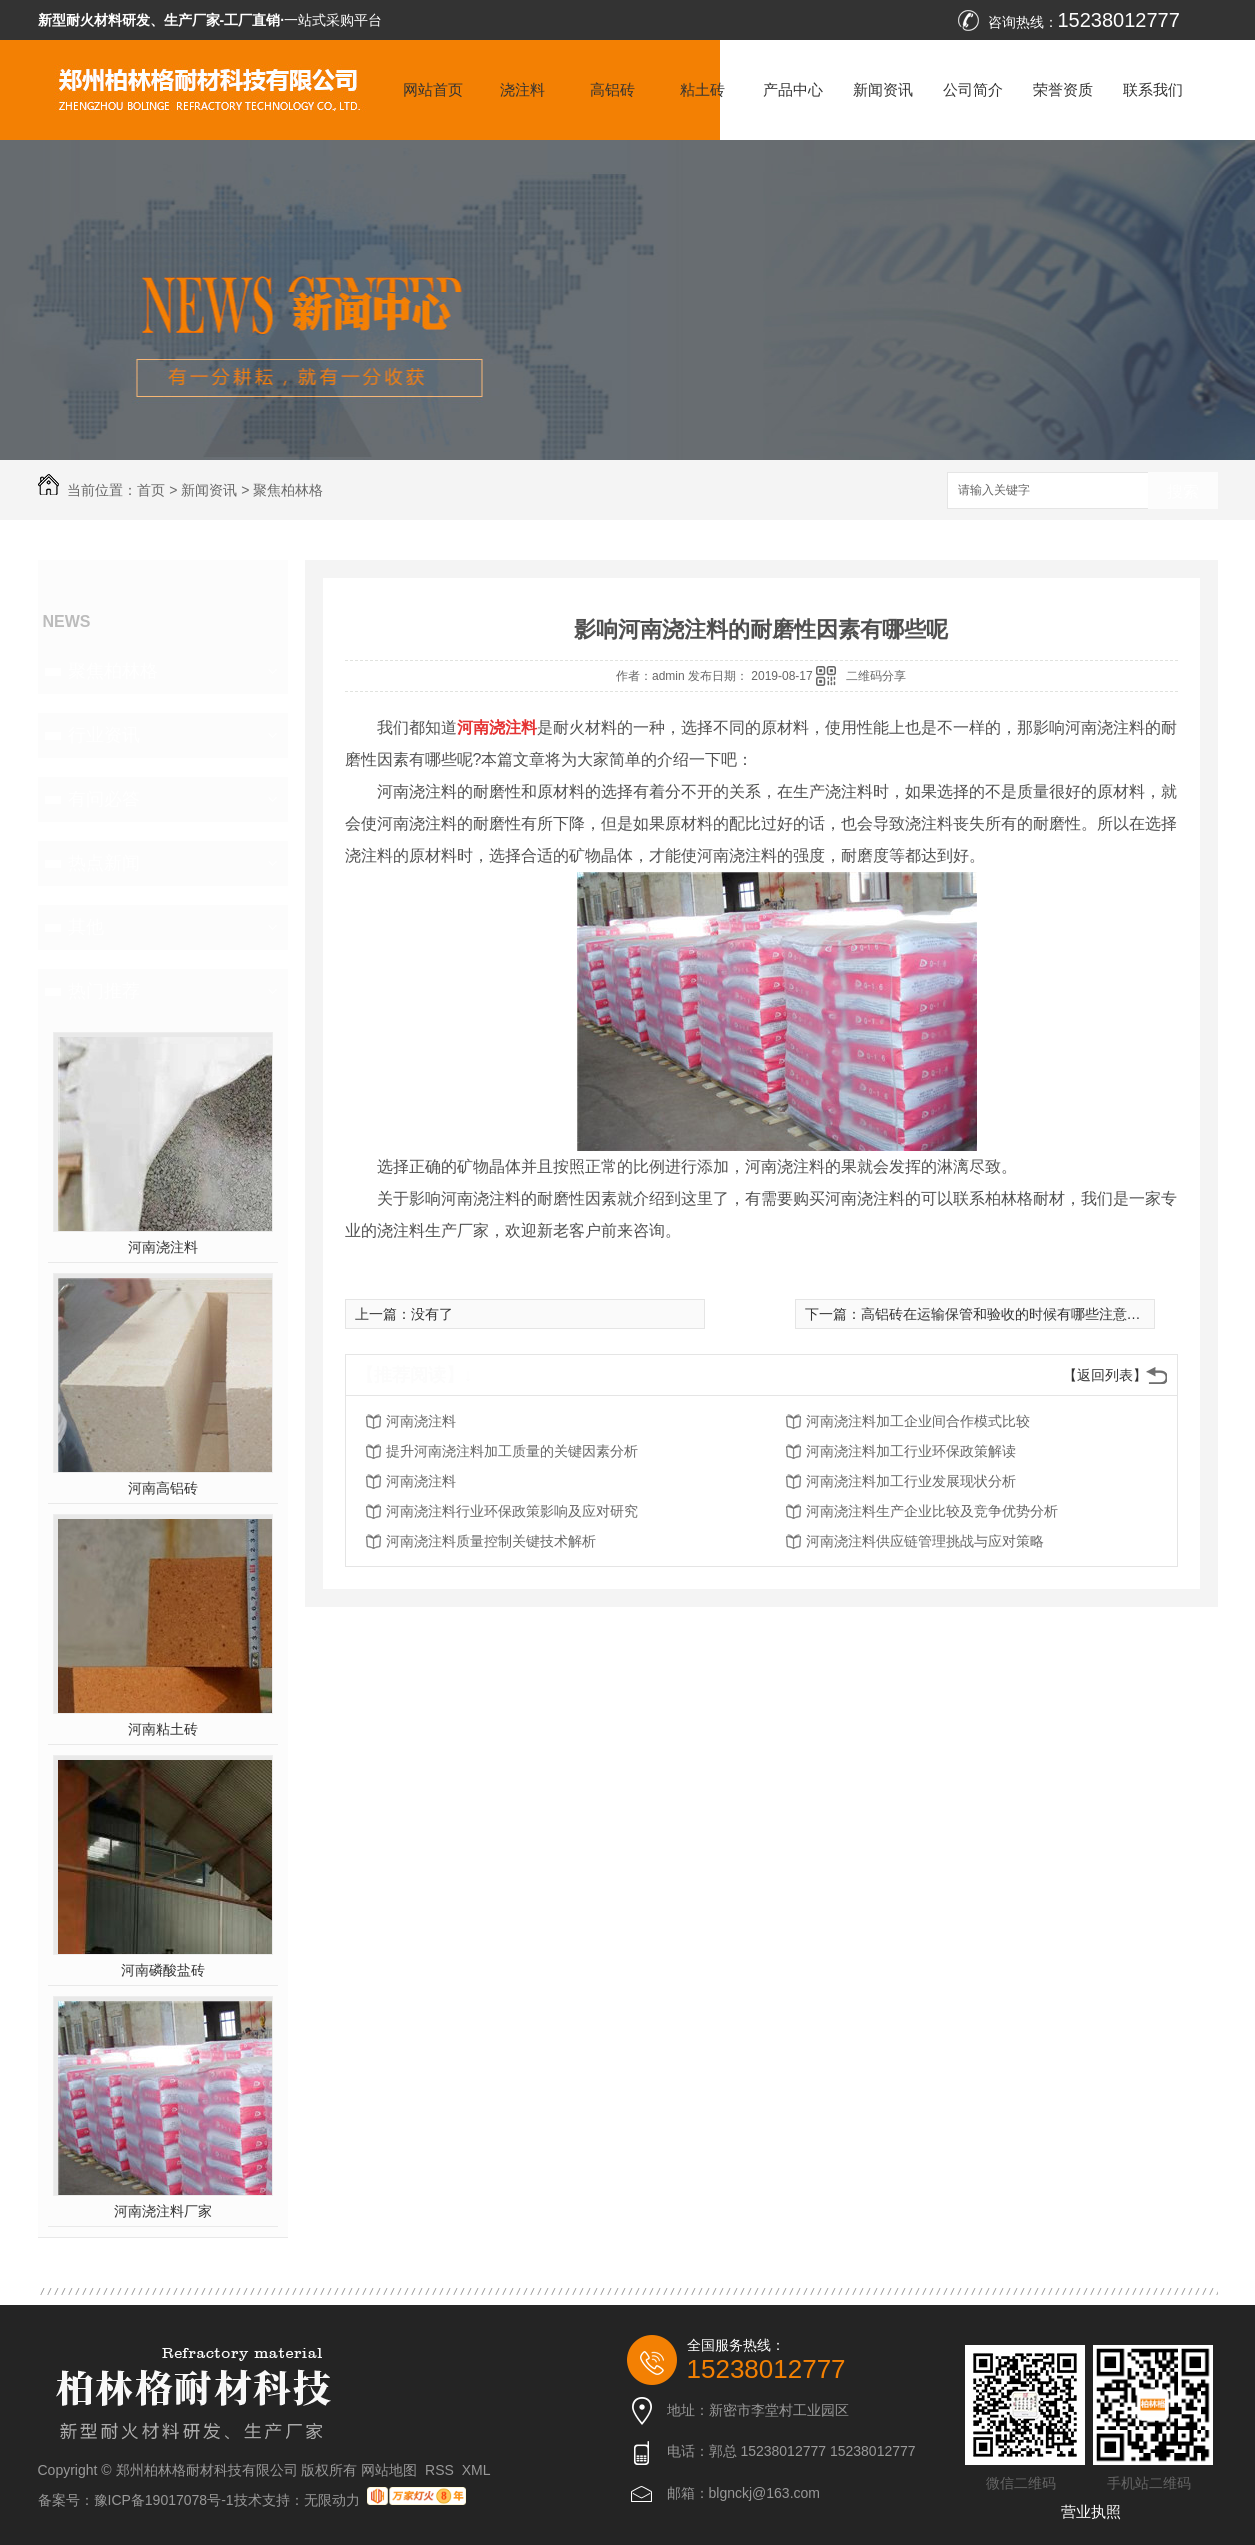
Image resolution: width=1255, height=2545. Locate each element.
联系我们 (1153, 89)
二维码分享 (876, 676)
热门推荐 (104, 991)
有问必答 (104, 799)
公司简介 (973, 89)
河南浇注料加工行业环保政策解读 (911, 1451)
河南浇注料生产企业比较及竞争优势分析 (932, 1511)
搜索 (1183, 491)
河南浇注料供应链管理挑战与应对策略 (925, 1541)
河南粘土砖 (163, 1729)
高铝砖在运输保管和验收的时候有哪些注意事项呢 (1015, 1314)
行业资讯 (104, 735)
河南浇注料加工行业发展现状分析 (911, 1481)
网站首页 (433, 89)
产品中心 (793, 89)
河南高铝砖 (163, 1488)
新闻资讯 (883, 89)
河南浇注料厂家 (163, 2211)
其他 (86, 927)
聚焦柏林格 (288, 490)
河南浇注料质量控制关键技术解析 (491, 1541)
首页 (151, 490)
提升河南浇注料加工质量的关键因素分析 (512, 1451)
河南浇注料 (163, 1247)
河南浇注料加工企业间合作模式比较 (918, 1421)
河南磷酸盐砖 (163, 1970)
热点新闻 (104, 863)
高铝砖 (612, 89)
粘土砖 (702, 89)
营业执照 (1091, 2511)
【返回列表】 (1105, 1375)
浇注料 (522, 89)
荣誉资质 (1063, 89)
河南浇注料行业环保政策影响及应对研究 (512, 1511)
